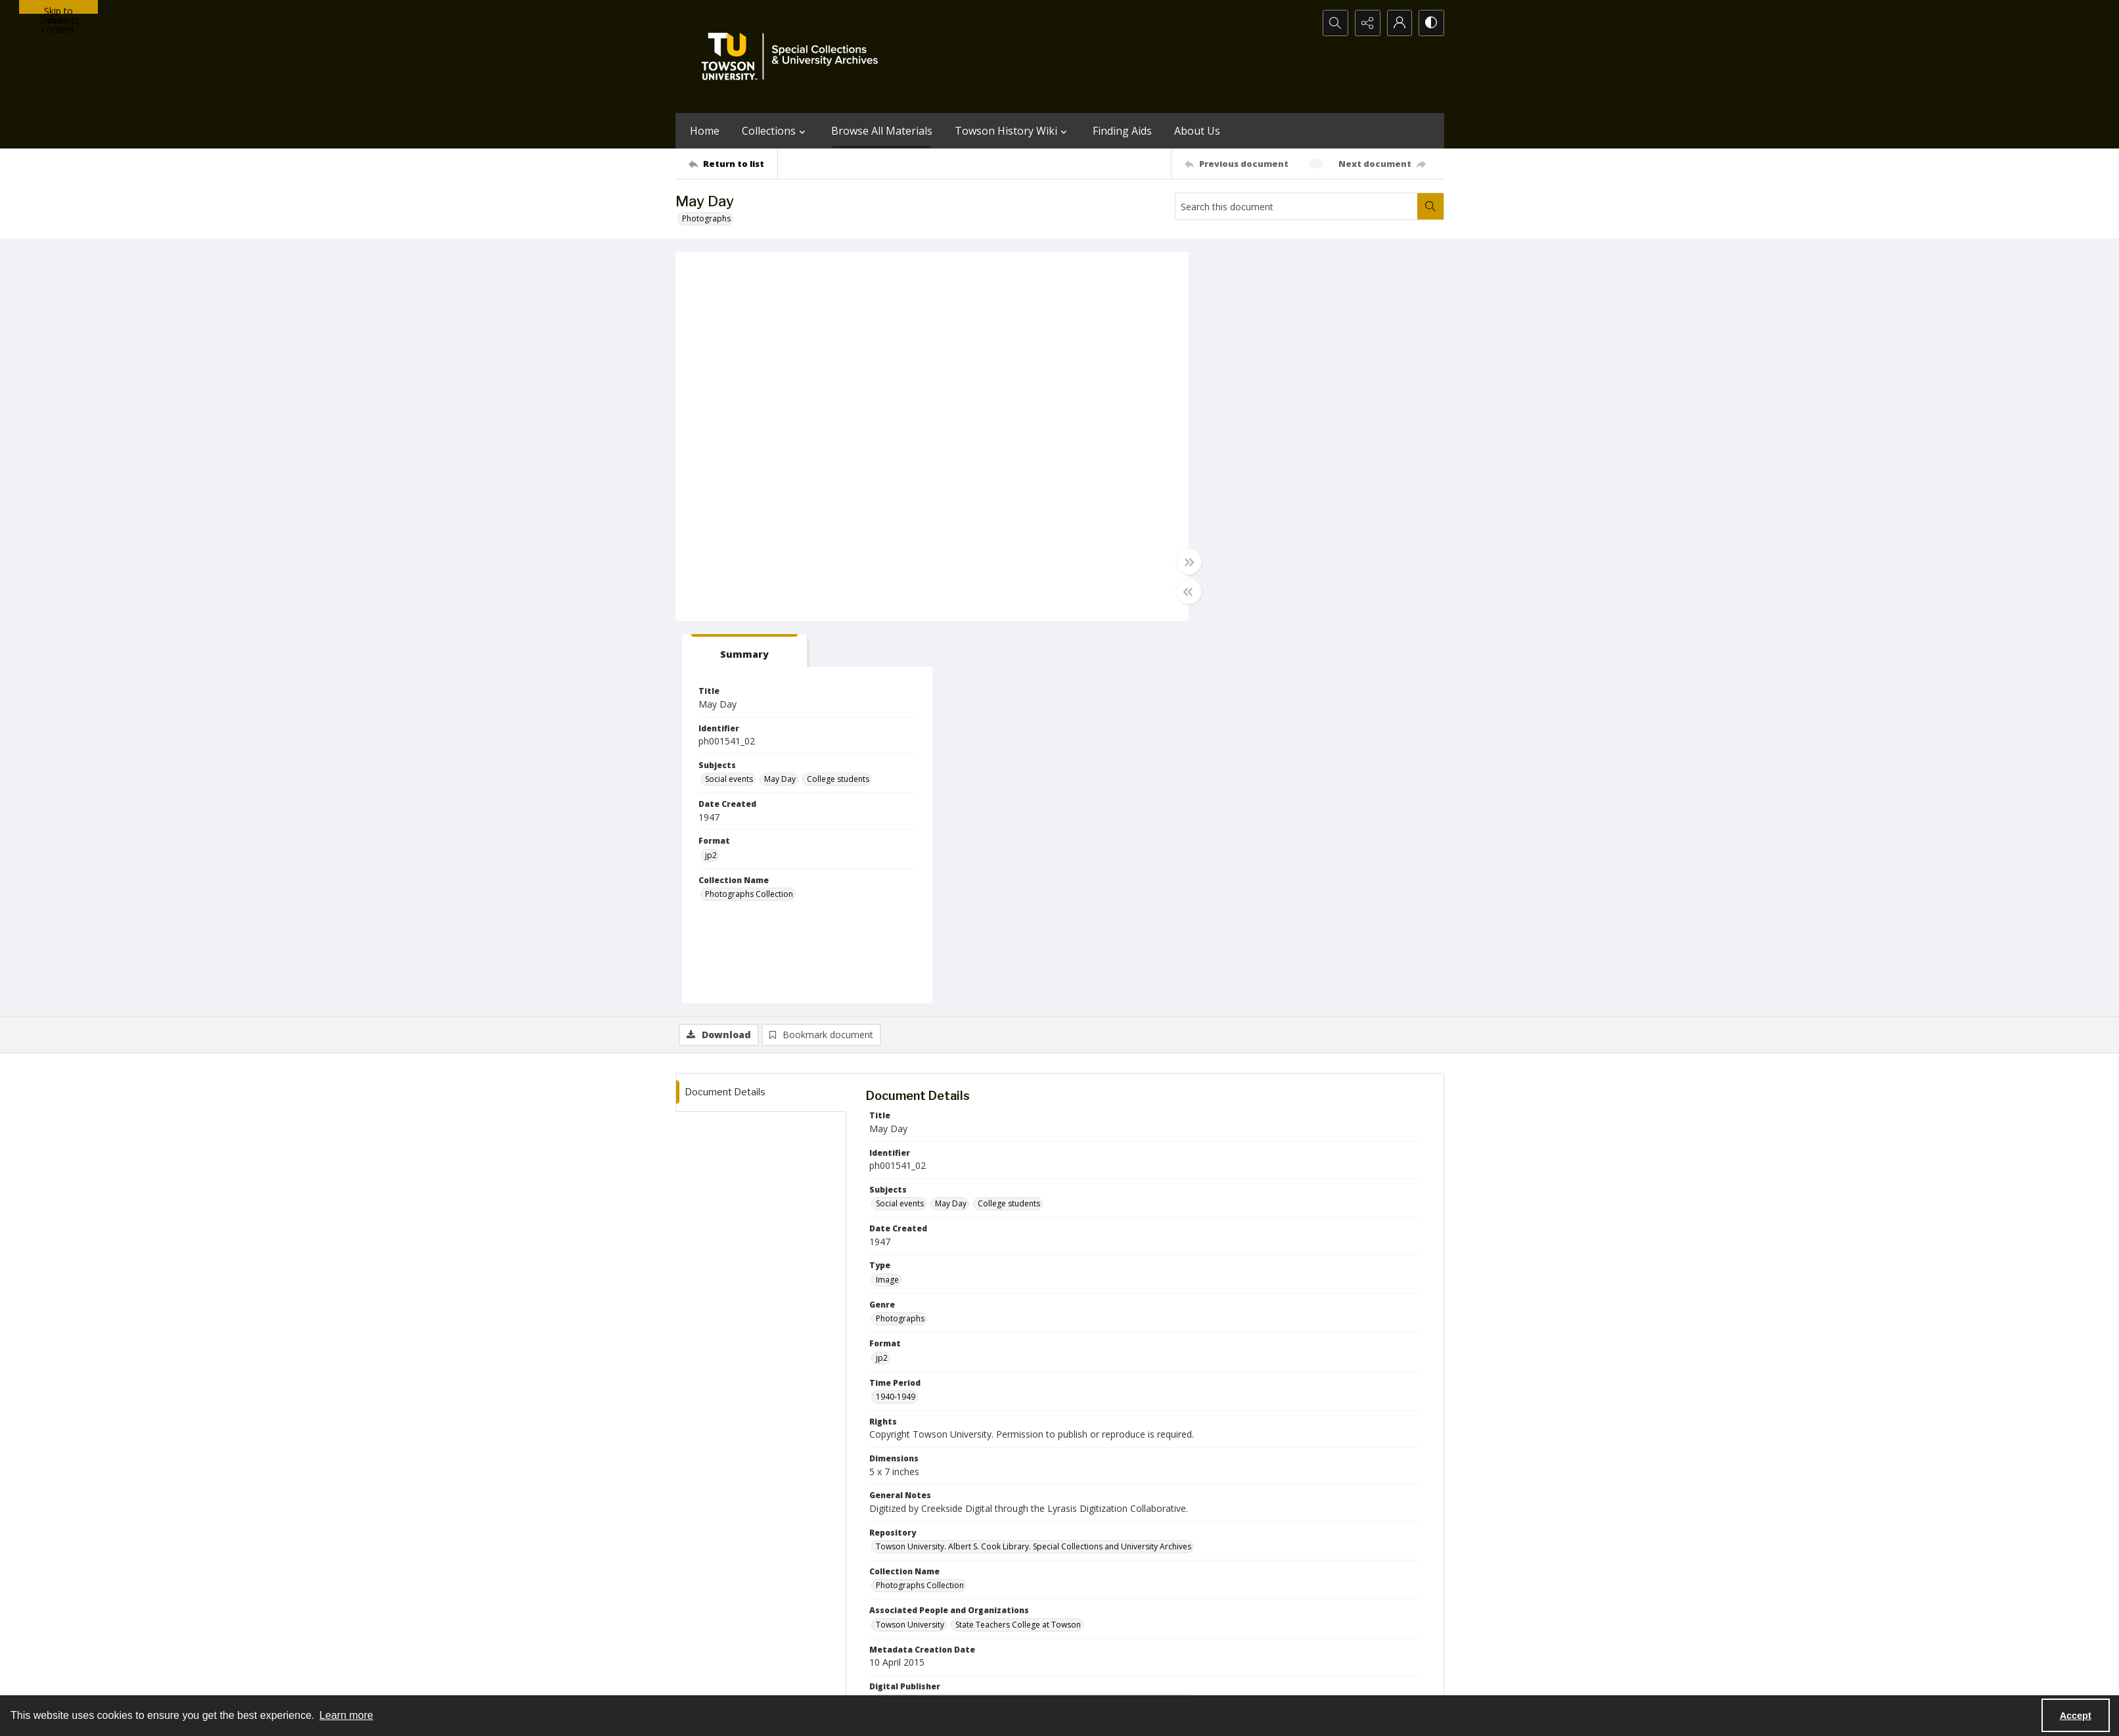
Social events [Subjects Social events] (1241, 396)
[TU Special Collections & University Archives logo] (794, 56)
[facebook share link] (1111, 1598)
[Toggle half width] (1188, 591)
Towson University (709, 1679)
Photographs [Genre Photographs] (900, 936)
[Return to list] (733, 163)
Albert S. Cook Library (985, 1679)
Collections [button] (775, 131)
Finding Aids (1122, 131)
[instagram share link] (1083, 1598)
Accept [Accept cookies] (2075, 1715)
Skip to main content (58, 9)
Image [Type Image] (887, 897)
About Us (1197, 131)
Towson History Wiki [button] (1012, 131)
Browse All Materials (881, 131)
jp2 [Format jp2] (1223, 472)
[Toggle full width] (1188, 562)
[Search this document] (1296, 206)
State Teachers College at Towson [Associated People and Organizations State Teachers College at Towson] (1018, 1242)
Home (704, 131)
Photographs (706, 218)
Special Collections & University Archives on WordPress (1175, 1624)
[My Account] (1398, 23)
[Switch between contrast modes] (1431, 23)
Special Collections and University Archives (1280, 1679)
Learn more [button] (346, 1715)
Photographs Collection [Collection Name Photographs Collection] (1262, 511)
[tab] (1257, 268)
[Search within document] (1430, 206)
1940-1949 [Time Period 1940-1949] (895, 1014)
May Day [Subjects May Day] (1292, 396)
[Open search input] (1332, 23)
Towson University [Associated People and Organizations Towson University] (910, 1242)
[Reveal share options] (1365, 23)
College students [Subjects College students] (1350, 396)
